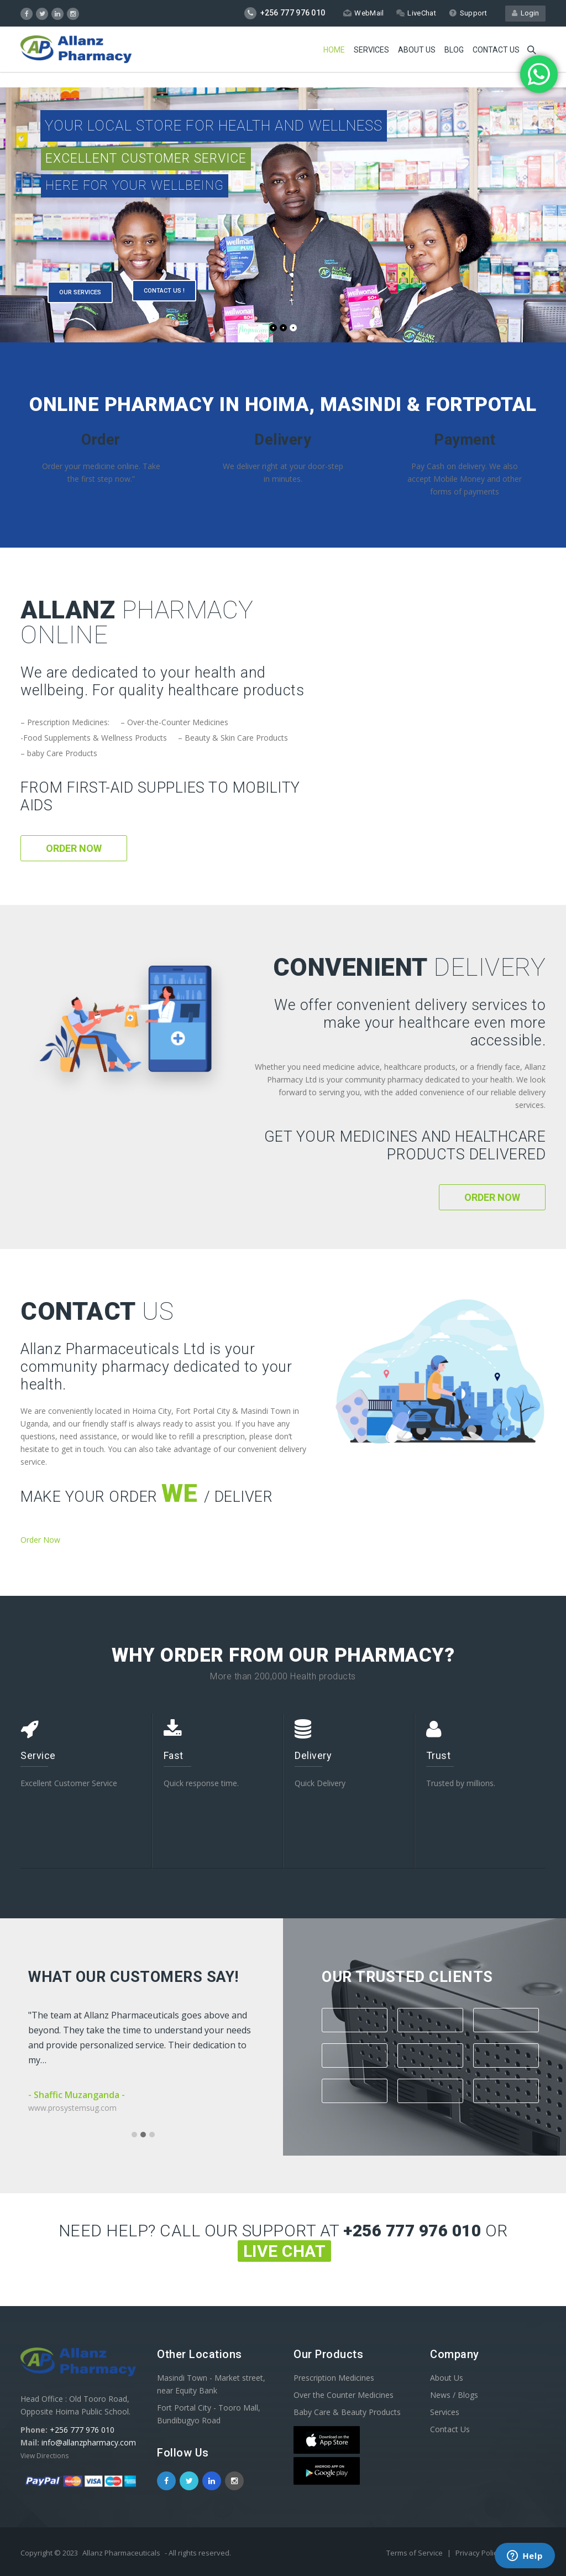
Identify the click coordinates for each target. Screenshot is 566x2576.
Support (468, 13)
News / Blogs (454, 2395)
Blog (454, 49)
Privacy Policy (478, 2553)
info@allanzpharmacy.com (88, 2442)
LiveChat (416, 13)
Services (371, 49)
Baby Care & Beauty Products (347, 2412)
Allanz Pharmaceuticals (121, 2553)
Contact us (496, 49)
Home (334, 49)
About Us (417, 49)
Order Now (74, 848)
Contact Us (450, 2429)
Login (525, 13)
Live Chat (284, 2251)
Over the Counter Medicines (344, 2395)
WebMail (363, 13)
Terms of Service (415, 2553)
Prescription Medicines (334, 2377)
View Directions (44, 2455)
